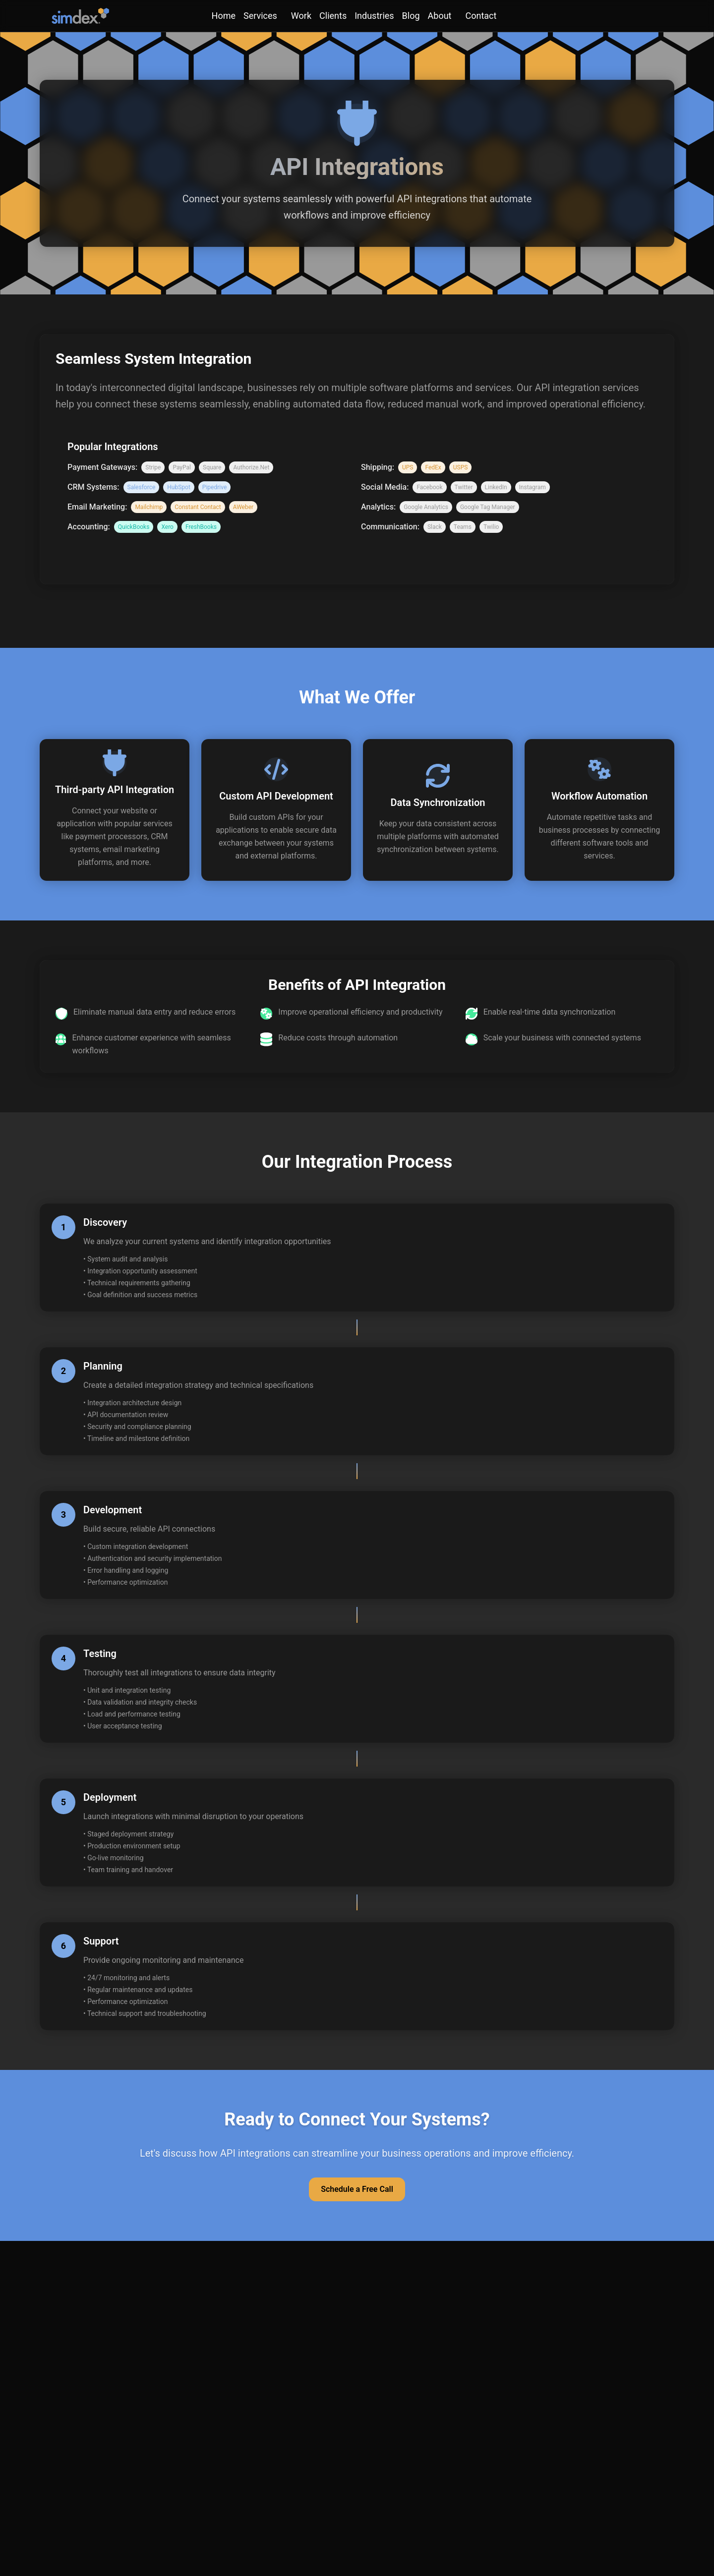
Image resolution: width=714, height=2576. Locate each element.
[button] (114, 810)
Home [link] (224, 15)
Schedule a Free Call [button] (357, 2189)
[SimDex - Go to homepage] (80, 16)
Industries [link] (374, 15)
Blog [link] (411, 15)
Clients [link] (333, 15)
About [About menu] (440, 15)
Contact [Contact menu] (481, 15)
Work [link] (301, 15)
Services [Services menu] (260, 15)
